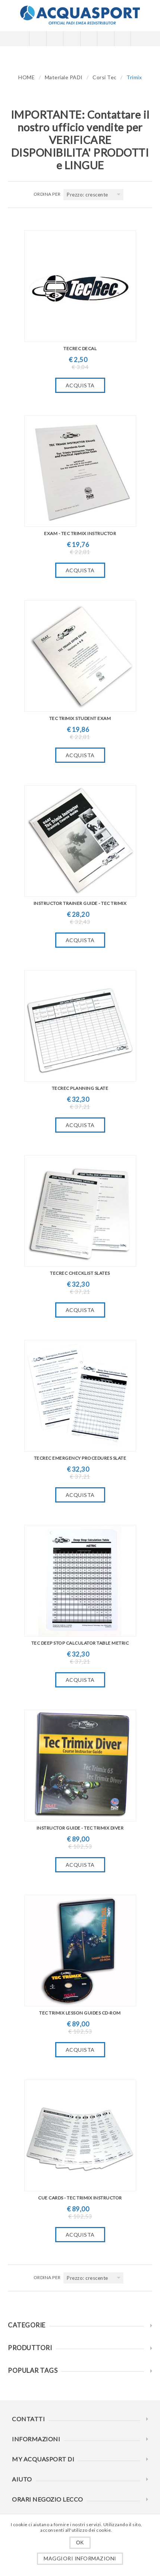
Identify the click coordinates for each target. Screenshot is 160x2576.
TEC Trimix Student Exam (80, 718)
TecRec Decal (80, 348)
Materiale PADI (64, 77)
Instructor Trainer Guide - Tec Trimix (80, 903)
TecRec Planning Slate (80, 1088)
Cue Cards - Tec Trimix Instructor (80, 2198)
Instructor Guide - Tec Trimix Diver (80, 1828)
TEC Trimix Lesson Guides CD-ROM (80, 2013)
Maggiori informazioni (80, 2558)
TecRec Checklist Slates (80, 1273)
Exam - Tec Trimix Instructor (80, 533)
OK (80, 2542)
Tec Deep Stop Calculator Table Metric (80, 1643)
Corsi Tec (104, 77)
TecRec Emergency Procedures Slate (80, 1458)
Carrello (88, 38)
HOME (26, 77)
